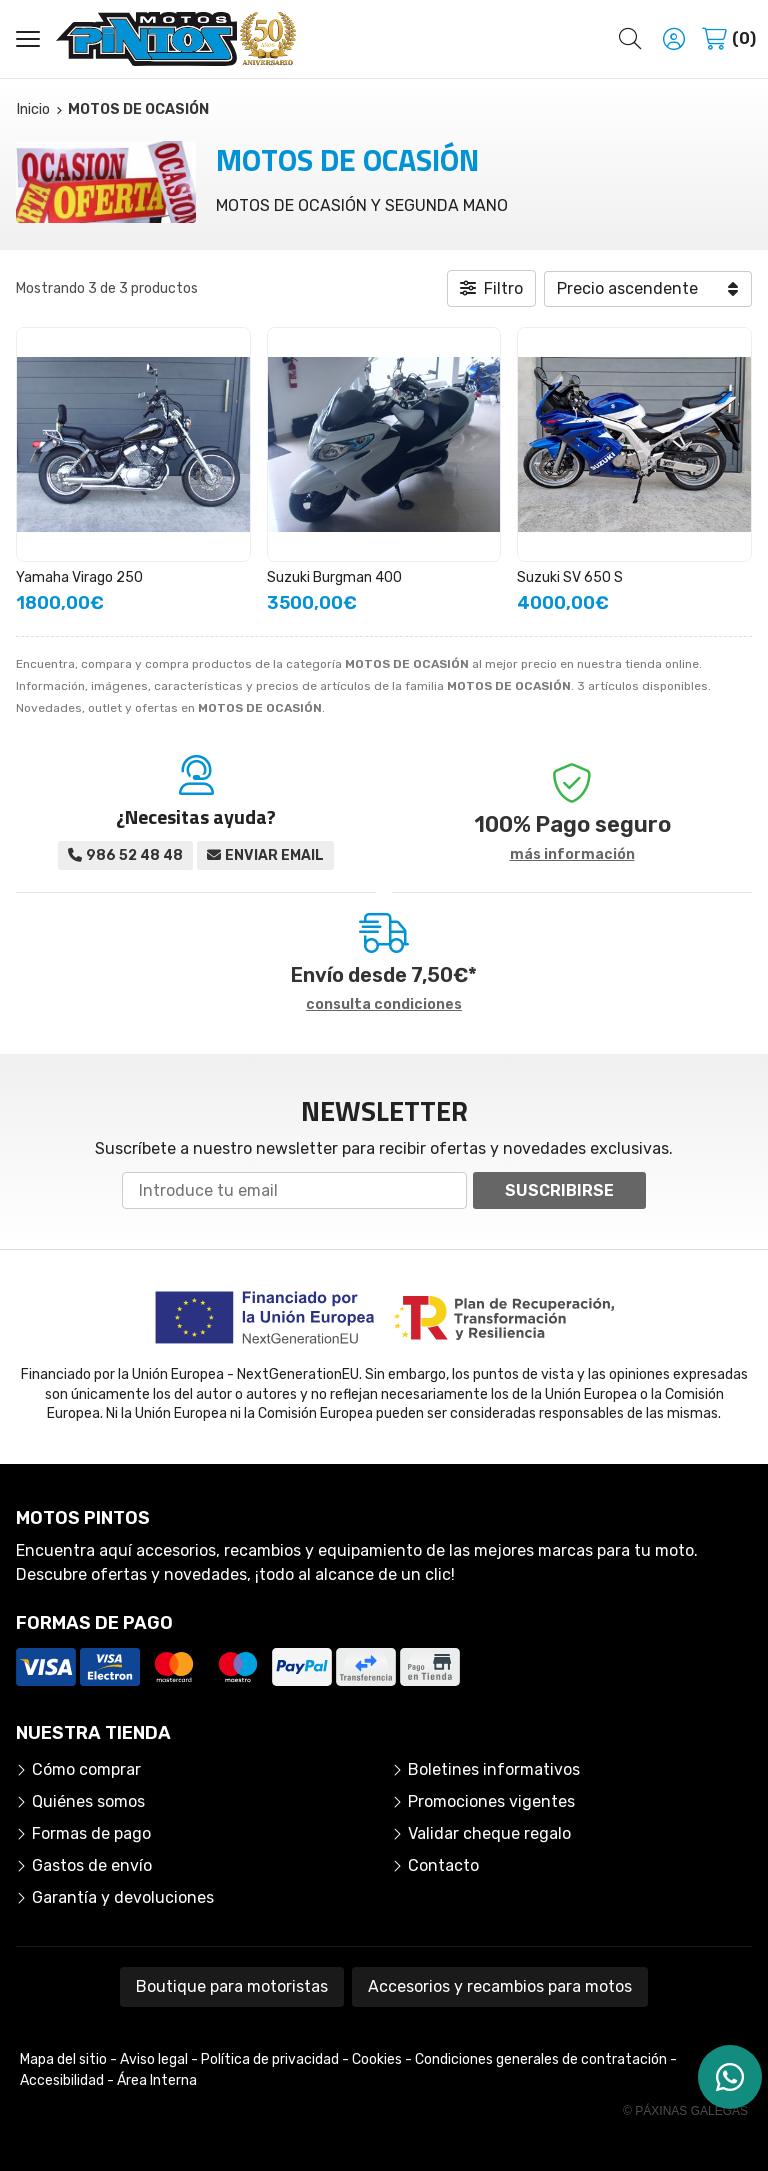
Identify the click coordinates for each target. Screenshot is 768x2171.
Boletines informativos (494, 1769)
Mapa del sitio (63, 2059)
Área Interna (157, 2080)
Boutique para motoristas (232, 1986)
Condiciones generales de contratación (541, 2059)
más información (572, 855)
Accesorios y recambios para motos (500, 1986)
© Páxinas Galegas (685, 2111)
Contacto (443, 1865)
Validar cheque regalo (489, 1833)
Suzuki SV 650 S (570, 577)
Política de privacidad (270, 2059)
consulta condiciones (384, 1005)
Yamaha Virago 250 (79, 577)
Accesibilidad (62, 2080)
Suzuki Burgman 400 (334, 577)
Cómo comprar (86, 1769)
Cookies (377, 2059)
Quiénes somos (88, 1801)
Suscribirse (559, 1190)
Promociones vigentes (491, 1801)
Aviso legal (154, 2059)
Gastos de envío (92, 1865)
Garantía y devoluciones (123, 1897)
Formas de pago (91, 1833)
